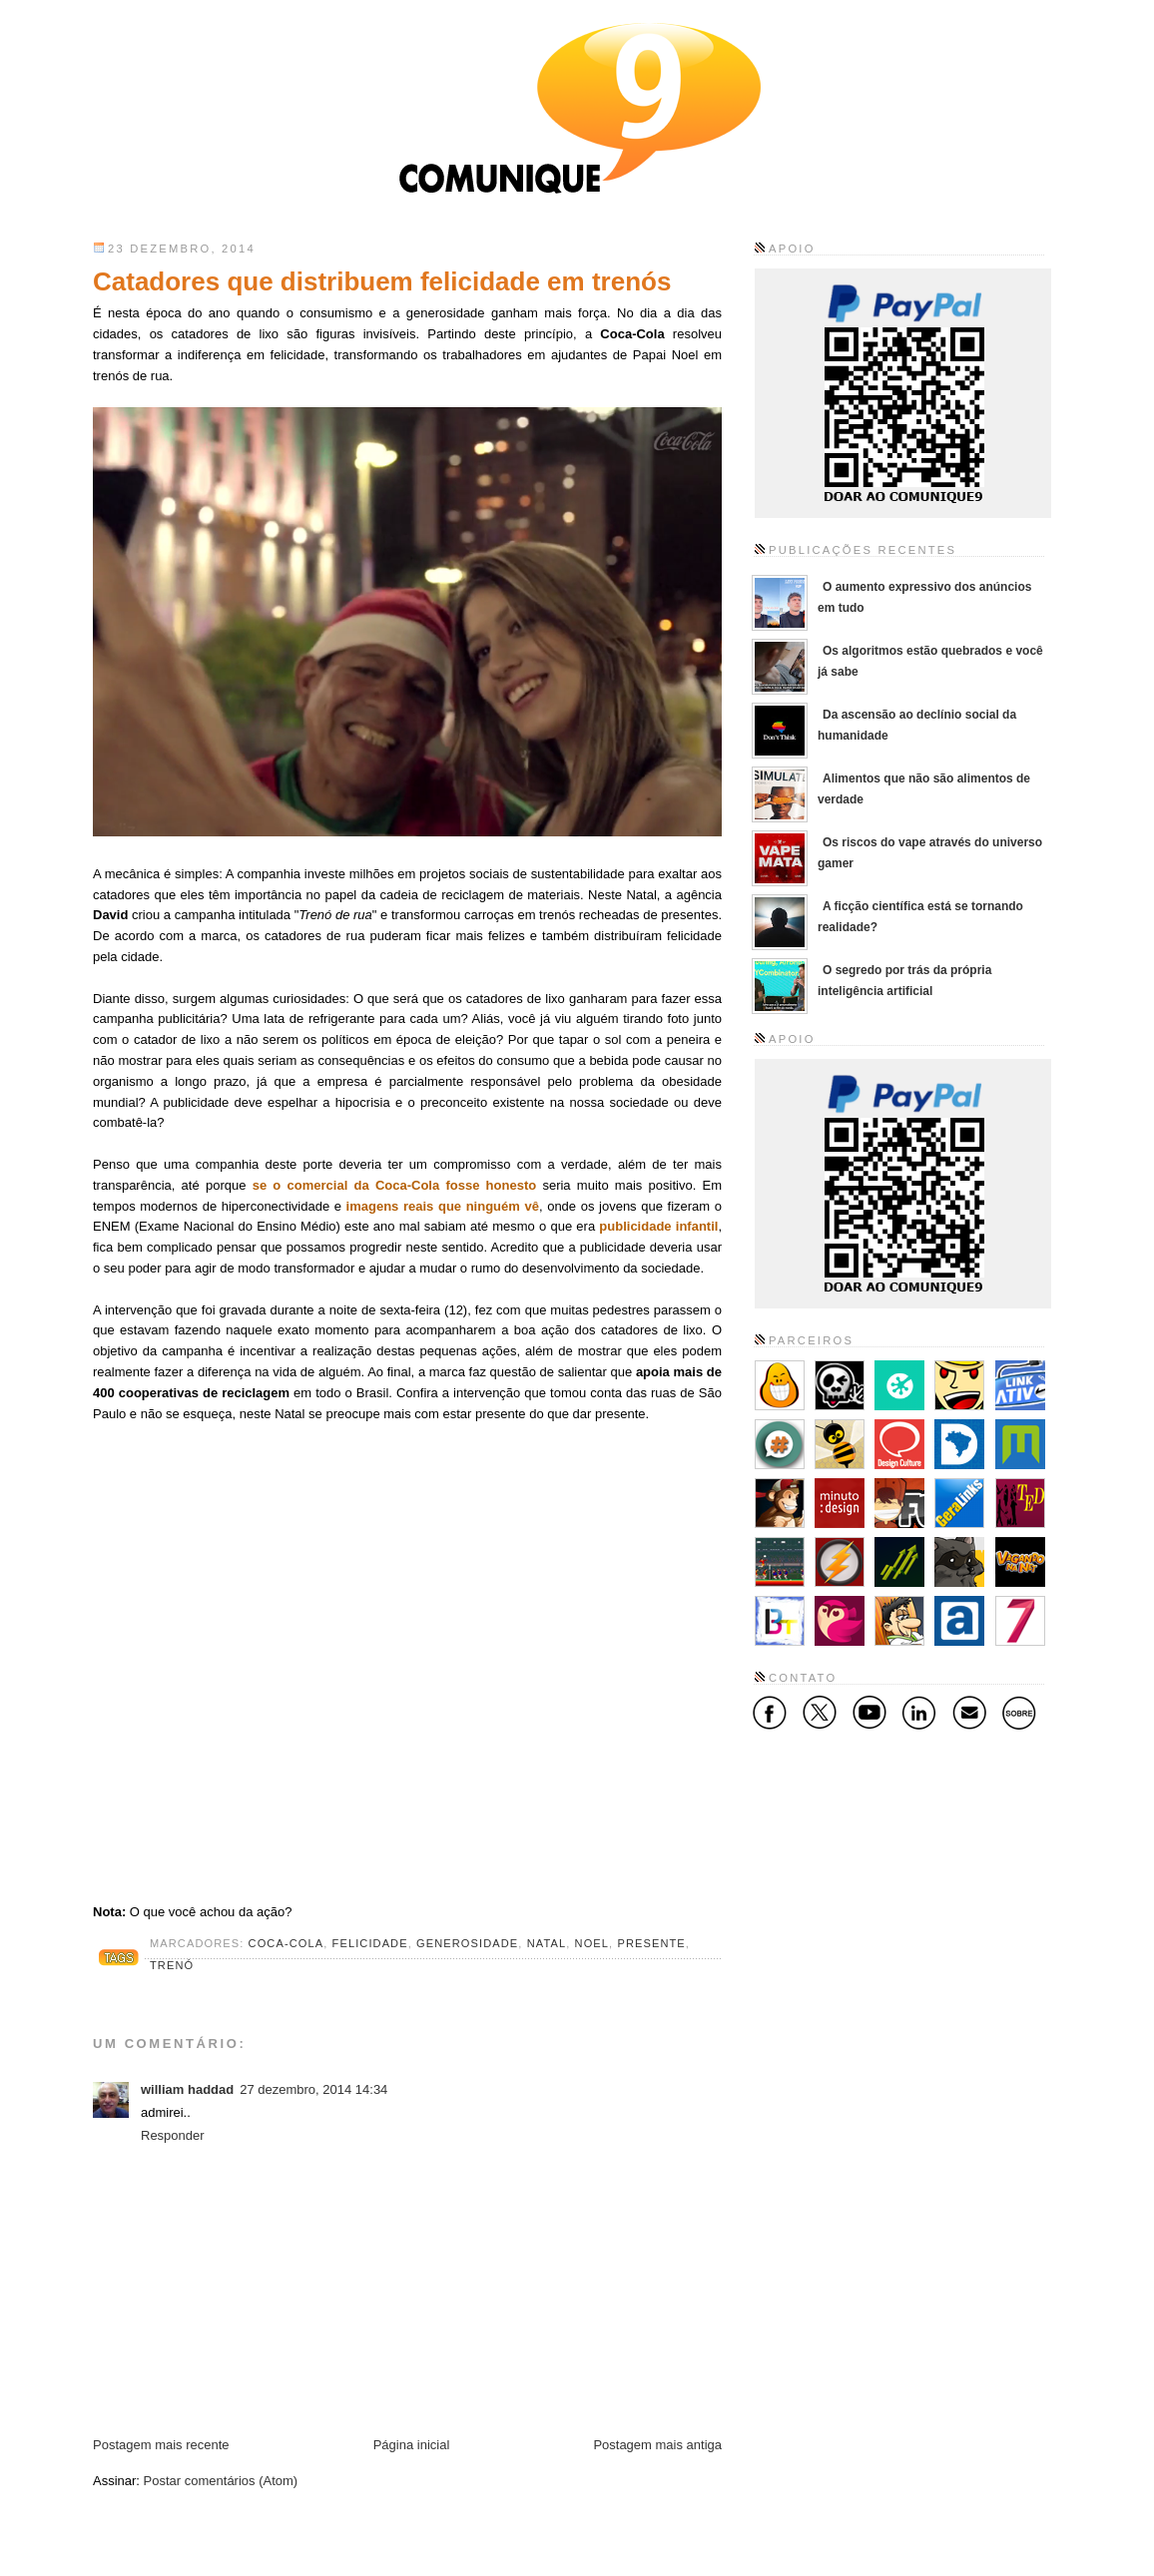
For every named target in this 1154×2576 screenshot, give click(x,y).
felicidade (370, 1943)
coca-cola (286, 1943)
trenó (172, 1965)
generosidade (467, 1943)
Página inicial (411, 2444)
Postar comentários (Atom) (221, 2480)
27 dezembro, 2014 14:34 (313, 2089)
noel (592, 1943)
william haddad (187, 2089)
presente (651, 1943)
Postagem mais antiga (657, 2444)
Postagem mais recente (161, 2444)
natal (547, 1943)
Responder (173, 2135)
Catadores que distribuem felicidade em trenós (382, 281)
